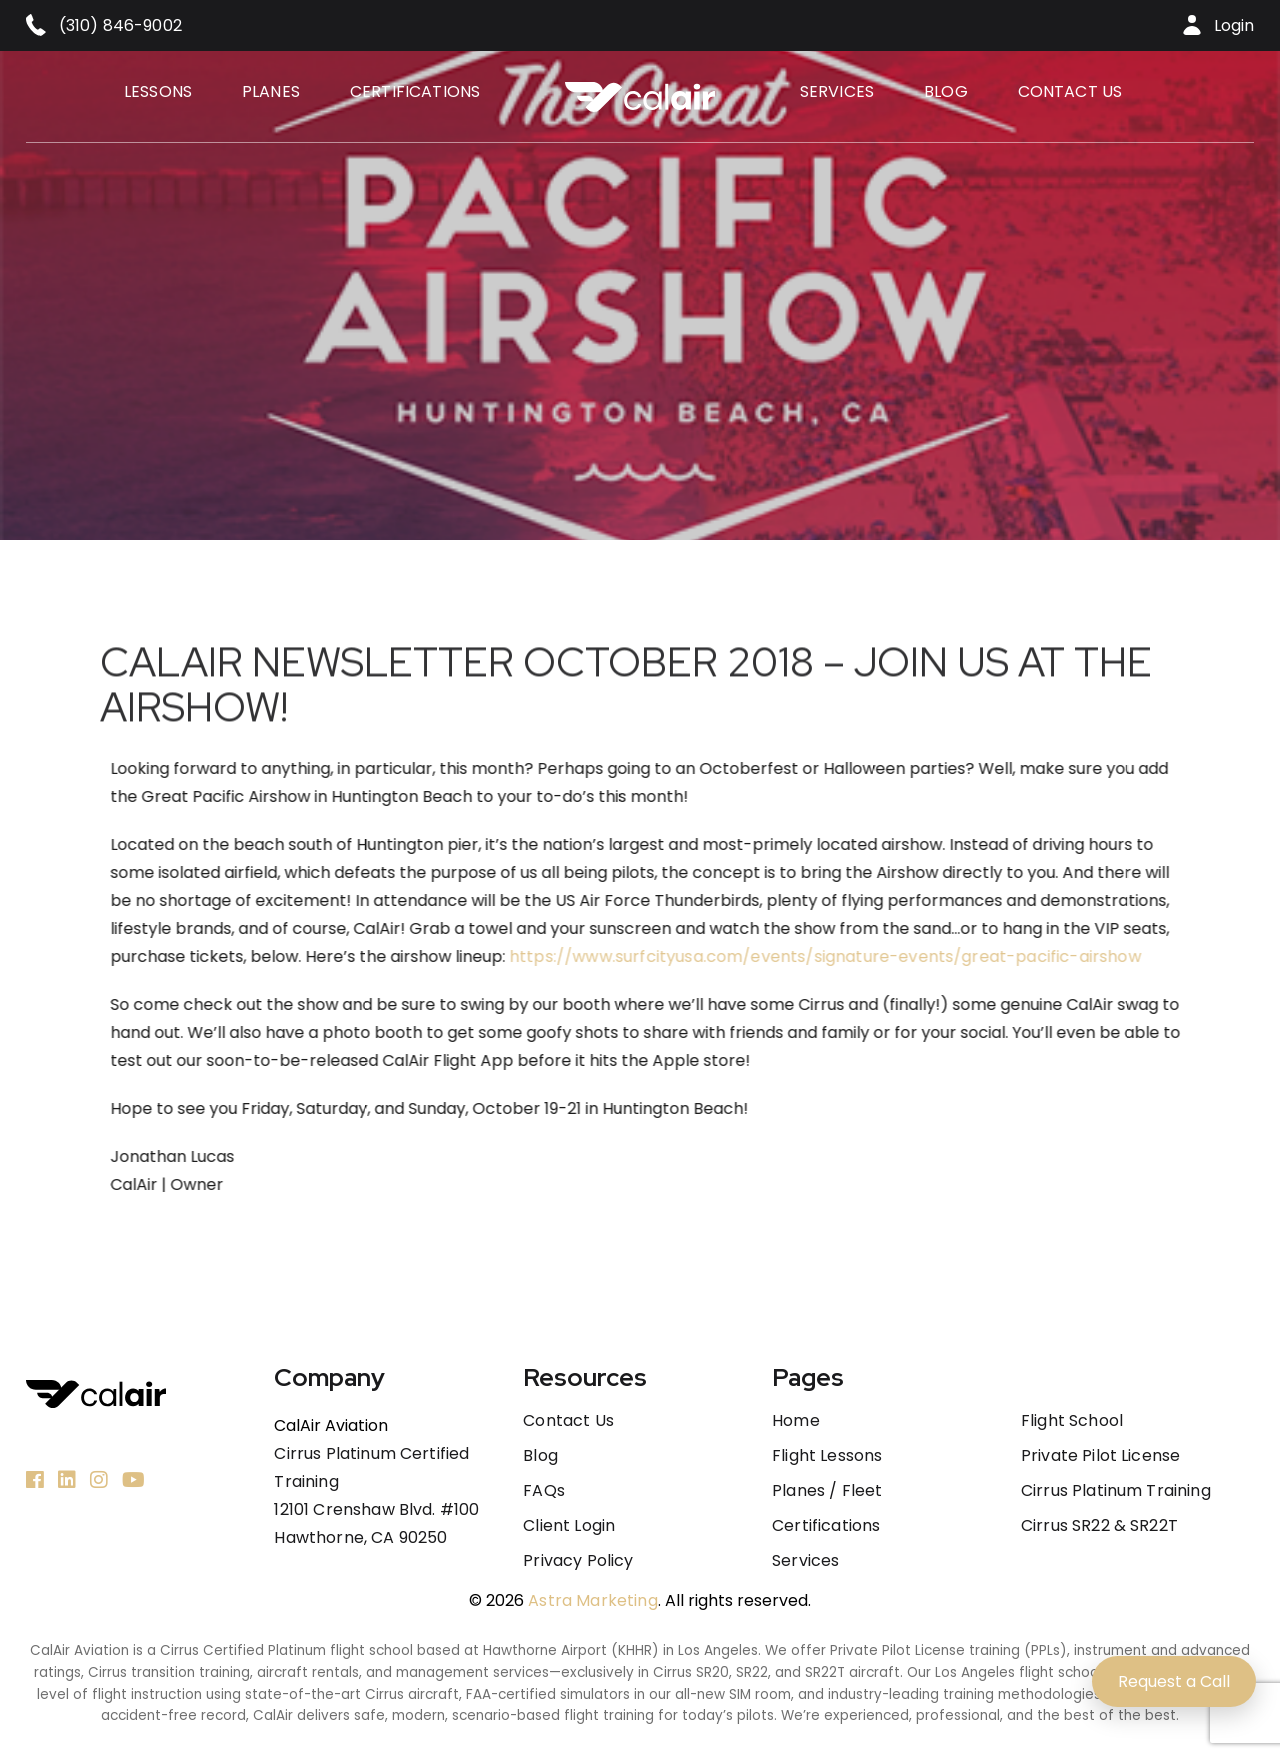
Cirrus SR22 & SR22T (1099, 1526)
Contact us (1070, 91)
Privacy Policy (578, 1561)
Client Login (569, 1526)
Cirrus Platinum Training (1116, 1491)
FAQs (544, 1491)
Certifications (415, 91)
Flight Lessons (827, 1456)
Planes (271, 91)
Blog (946, 91)
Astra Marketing (592, 1600)
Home (796, 1421)
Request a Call (1174, 1681)
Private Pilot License (1100, 1456)
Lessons (158, 91)
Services (837, 91)
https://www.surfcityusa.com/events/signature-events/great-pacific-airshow (871, 956)
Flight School (1072, 1421)
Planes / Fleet (827, 1491)
